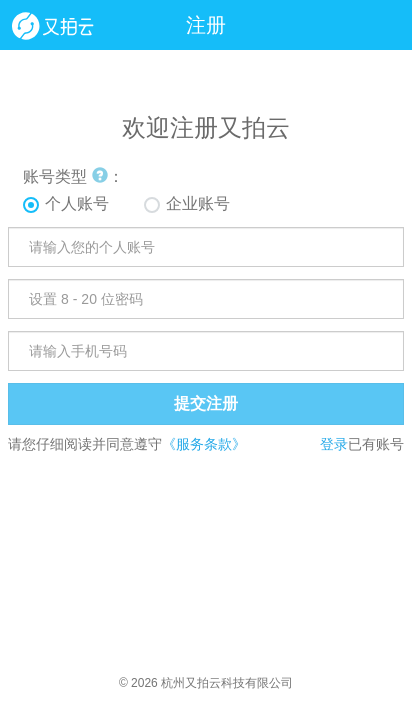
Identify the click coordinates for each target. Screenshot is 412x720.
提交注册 (206, 403)
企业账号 (198, 203)
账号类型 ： (73, 176)
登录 (334, 444)
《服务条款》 (204, 444)
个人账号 (77, 203)
